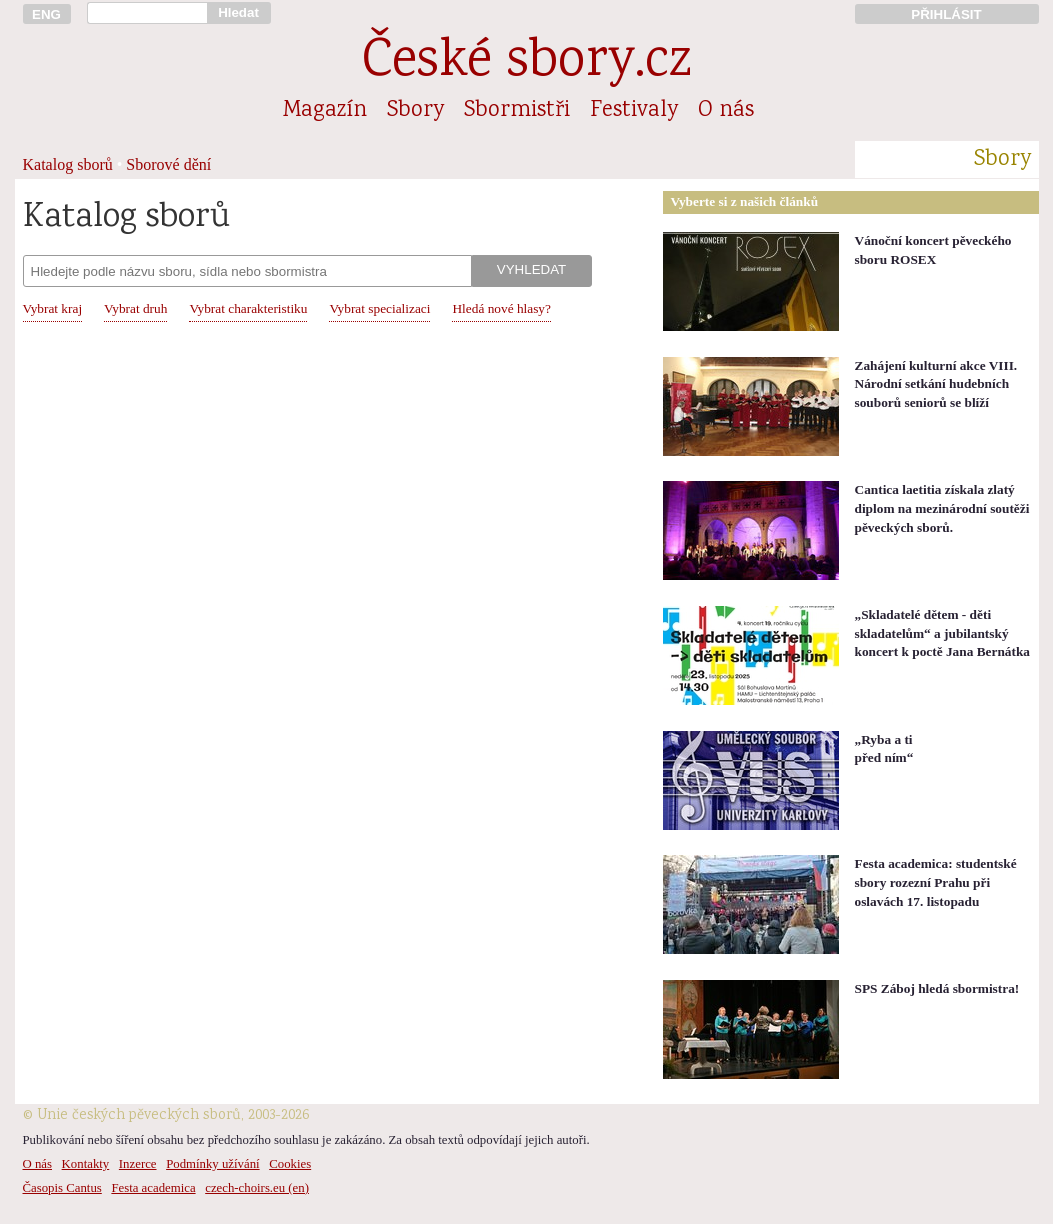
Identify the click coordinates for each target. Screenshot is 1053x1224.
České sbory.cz (526, 63)
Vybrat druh (135, 308)
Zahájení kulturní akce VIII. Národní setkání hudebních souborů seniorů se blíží (936, 384)
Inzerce (138, 1164)
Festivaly (634, 111)
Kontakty (86, 1164)
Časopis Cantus (62, 1188)
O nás (726, 111)
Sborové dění (168, 164)
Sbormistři (517, 111)
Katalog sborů (68, 164)
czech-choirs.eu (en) (257, 1188)
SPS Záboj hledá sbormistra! (937, 988)
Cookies (290, 1164)
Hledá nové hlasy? (501, 308)
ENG (46, 14)
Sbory (415, 111)
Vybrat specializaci (379, 308)
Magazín (325, 111)
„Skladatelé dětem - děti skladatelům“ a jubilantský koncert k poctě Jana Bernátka (942, 633)
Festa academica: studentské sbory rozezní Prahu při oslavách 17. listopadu (936, 882)
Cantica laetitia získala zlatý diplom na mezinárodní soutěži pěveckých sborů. (942, 508)
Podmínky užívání (212, 1164)
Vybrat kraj (53, 308)
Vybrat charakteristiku (248, 308)
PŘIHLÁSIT (946, 14)
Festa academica (153, 1188)
